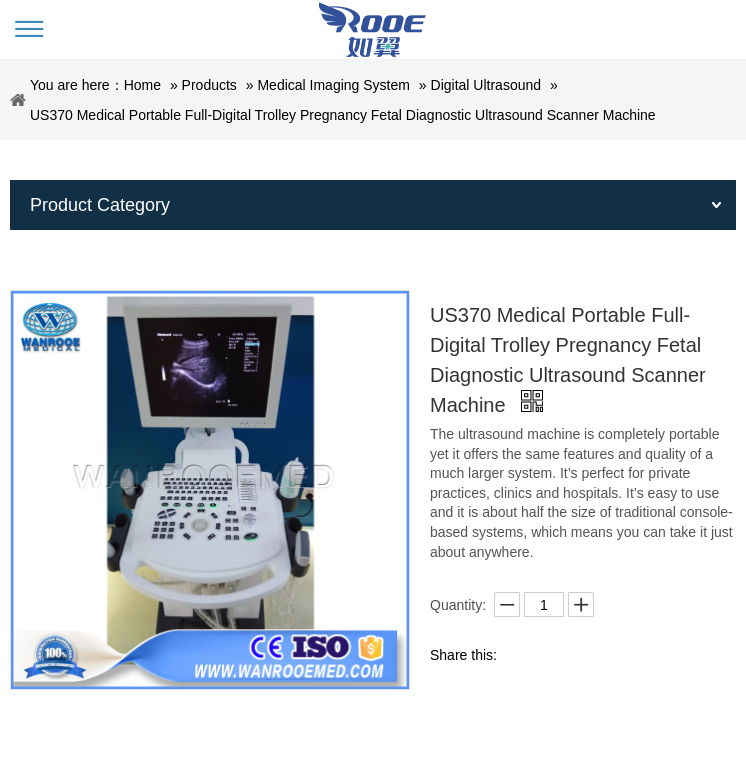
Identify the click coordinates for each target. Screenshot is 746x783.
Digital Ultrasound (486, 85)
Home (142, 85)
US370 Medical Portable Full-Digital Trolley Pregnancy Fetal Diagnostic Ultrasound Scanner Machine (343, 115)
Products (209, 85)
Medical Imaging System (333, 85)
